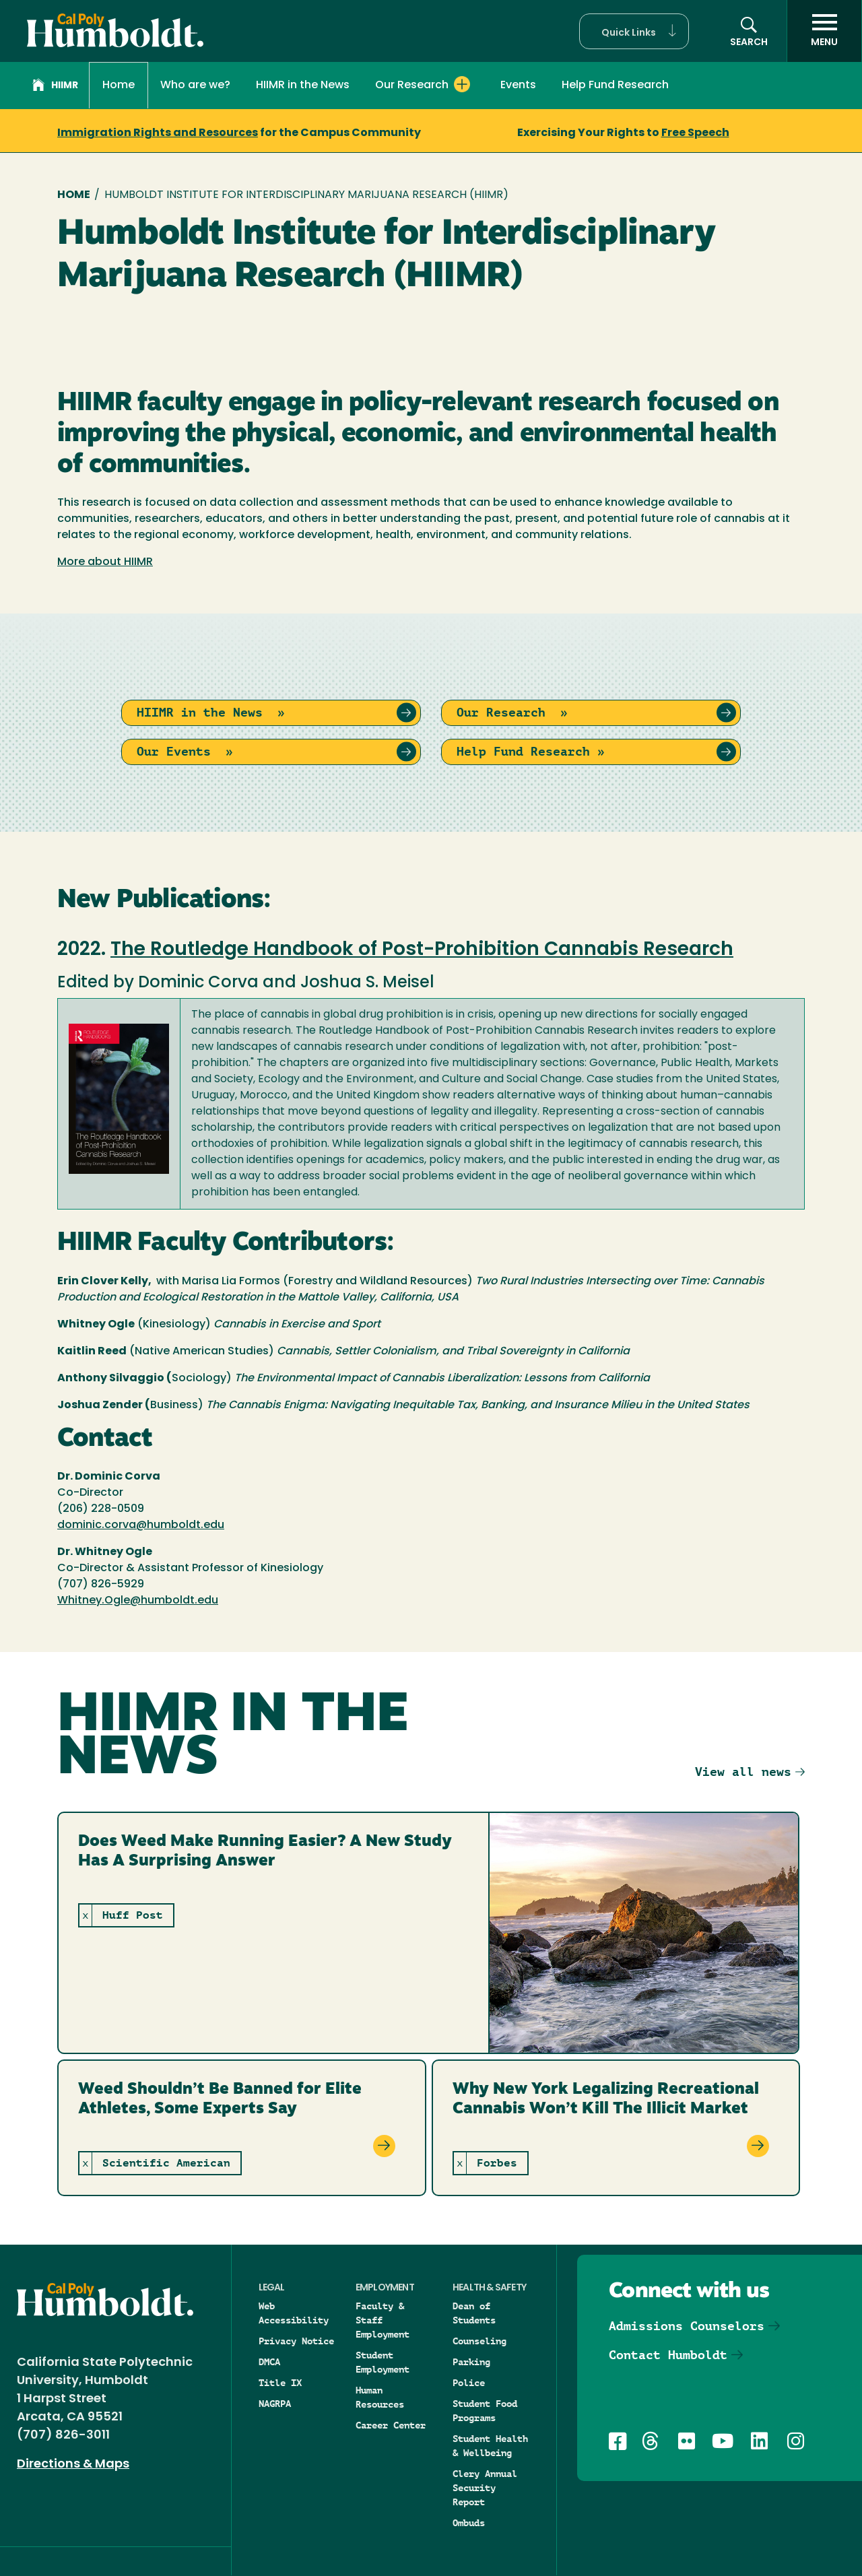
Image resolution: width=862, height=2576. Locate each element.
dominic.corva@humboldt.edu (140, 1525)
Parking (471, 2361)
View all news (743, 1771)
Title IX (280, 2382)
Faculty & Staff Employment (382, 2320)
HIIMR (55, 87)
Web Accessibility (294, 2313)
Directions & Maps (73, 2464)
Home (118, 85)
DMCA (269, 2361)
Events (518, 85)
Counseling (479, 2341)
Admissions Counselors (686, 2326)
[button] (634, 31)
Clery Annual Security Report (485, 2487)
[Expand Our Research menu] (462, 84)
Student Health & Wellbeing (490, 2445)
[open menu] (824, 31)
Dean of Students (474, 2313)
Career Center (391, 2425)
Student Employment (382, 2362)
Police (469, 2382)
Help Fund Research (615, 85)
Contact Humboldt (668, 2355)
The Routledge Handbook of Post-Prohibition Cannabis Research (421, 950)
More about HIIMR (105, 562)
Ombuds (469, 2522)
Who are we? (195, 85)
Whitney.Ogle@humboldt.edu (137, 1600)
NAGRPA (275, 2403)
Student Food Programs (485, 2410)
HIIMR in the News (303, 85)
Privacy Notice (296, 2341)
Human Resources (380, 2397)
